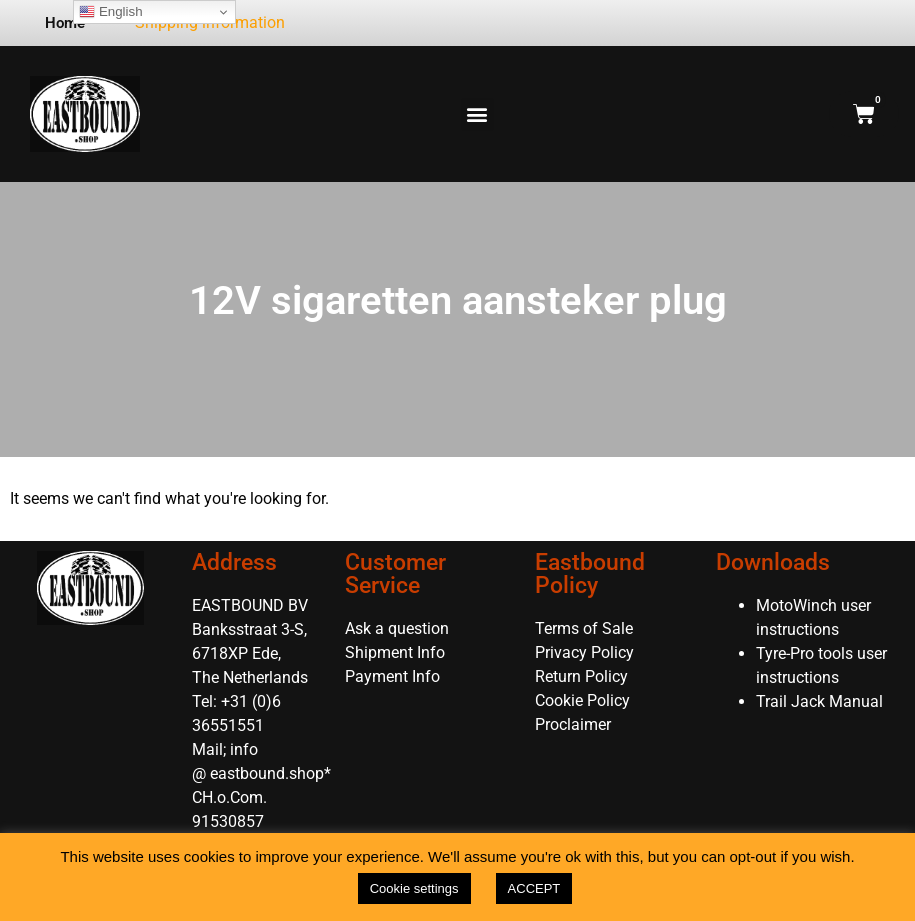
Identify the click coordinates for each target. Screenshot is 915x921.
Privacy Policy (584, 652)
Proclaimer (573, 724)
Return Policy (581, 676)
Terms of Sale (584, 628)
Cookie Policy (582, 700)
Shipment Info (395, 652)
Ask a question (397, 628)
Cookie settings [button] (414, 888)
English (110, 12)
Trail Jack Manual (821, 701)
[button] (477, 114)
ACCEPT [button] (534, 888)
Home (65, 23)
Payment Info (392, 676)
